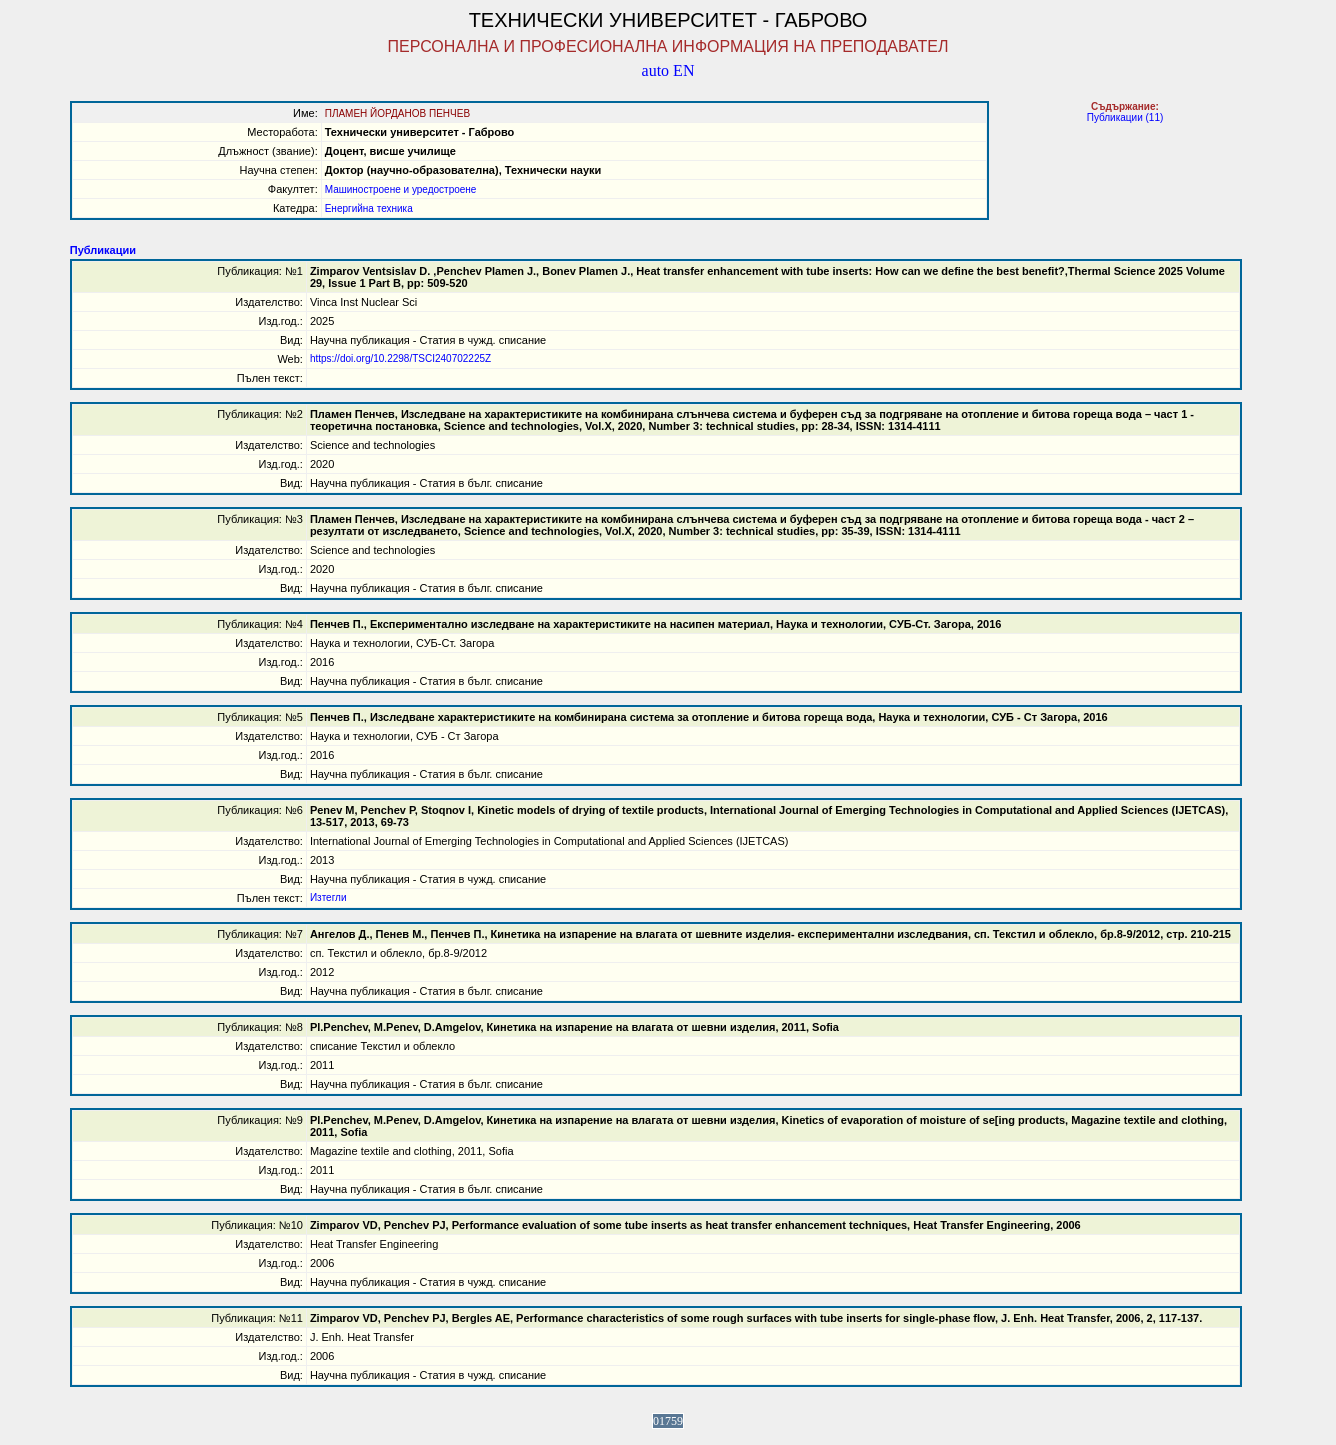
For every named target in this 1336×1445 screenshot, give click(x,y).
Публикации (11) (1125, 117)
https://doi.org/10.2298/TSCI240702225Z (400, 358)
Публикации (103, 250)
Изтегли (328, 897)
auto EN (668, 70)
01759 (668, 1421)
